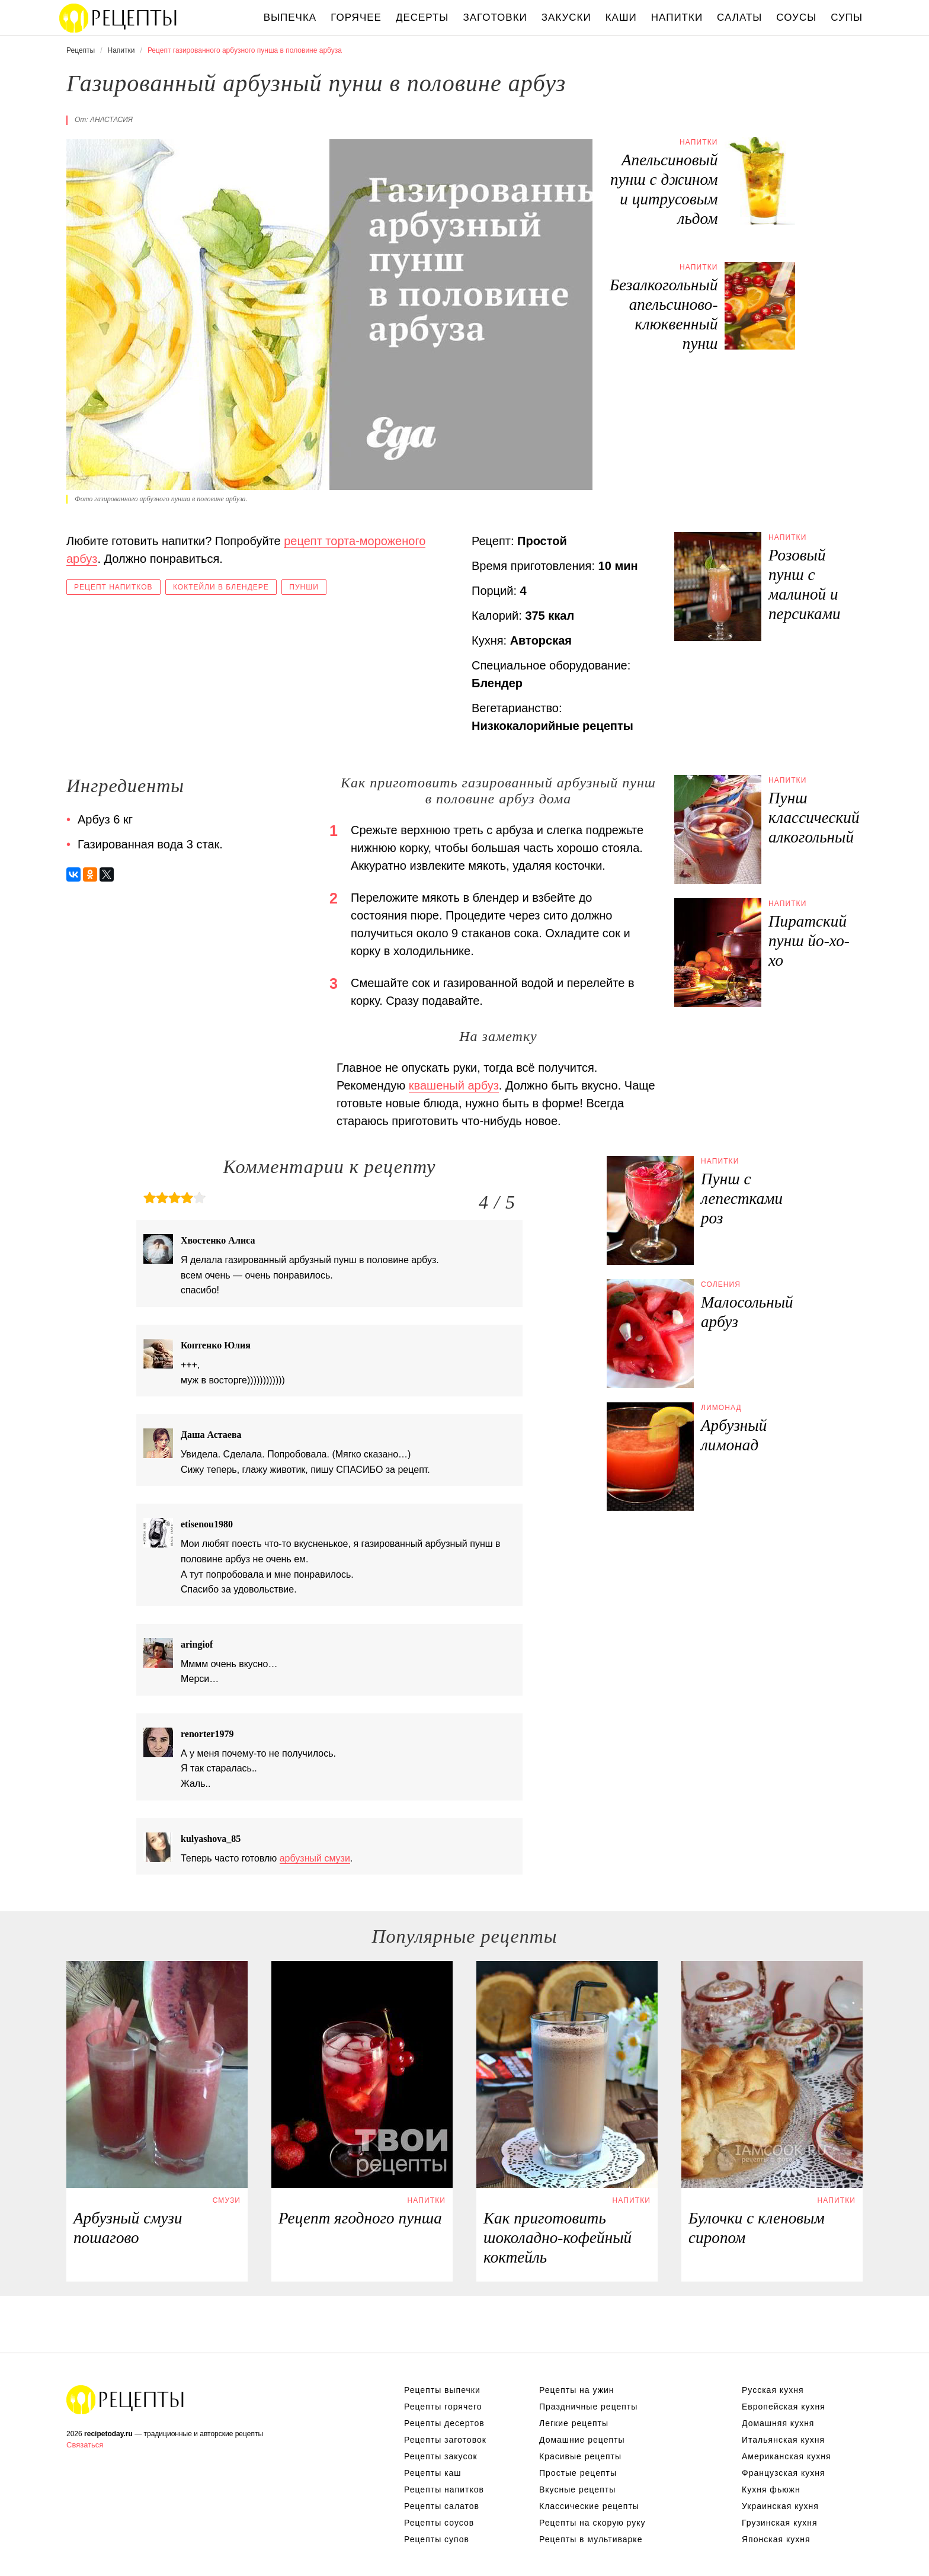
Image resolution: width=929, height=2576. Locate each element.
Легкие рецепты (573, 2423)
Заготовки (495, 17)
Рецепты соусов (439, 2522)
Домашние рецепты (582, 2439)
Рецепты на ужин (576, 2390)
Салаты (739, 17)
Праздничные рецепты (588, 2406)
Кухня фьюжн (771, 2489)
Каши (621, 17)
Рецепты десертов (444, 2423)
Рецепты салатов (441, 2506)
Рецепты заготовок (445, 2439)
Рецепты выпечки (442, 2390)
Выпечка (290, 17)
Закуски (566, 17)
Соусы (796, 17)
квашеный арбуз (454, 1085)
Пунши (304, 587)
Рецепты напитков (444, 2489)
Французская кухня (783, 2473)
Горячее (356, 17)
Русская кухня (772, 2390)
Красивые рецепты (580, 2456)
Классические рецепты (589, 2506)
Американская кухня (786, 2456)
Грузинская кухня (780, 2522)
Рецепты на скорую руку (592, 2522)
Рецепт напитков (113, 587)
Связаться (84, 2444)
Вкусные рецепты (577, 2489)
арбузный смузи (315, 1858)
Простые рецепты (578, 2473)
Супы (847, 17)
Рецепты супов (436, 2539)
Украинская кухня (780, 2506)
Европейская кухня (783, 2406)
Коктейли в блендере (221, 587)
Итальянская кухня (783, 2439)
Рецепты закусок (441, 2456)
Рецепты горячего (443, 2406)
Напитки (677, 17)
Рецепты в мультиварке (590, 2539)
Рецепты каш (433, 2473)
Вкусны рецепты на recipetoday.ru (118, 18)
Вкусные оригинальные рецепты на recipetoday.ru (125, 2399)
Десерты (422, 17)
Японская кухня (776, 2539)
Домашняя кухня (778, 2423)
